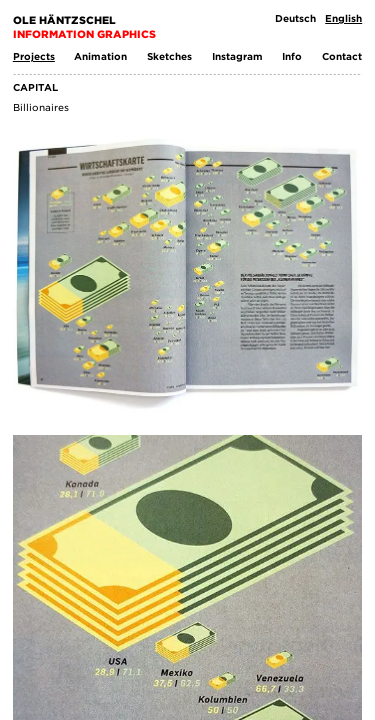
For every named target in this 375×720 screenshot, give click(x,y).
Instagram (237, 56)
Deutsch (295, 18)
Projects (34, 56)
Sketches (169, 56)
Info (292, 56)
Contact (342, 56)
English (343, 18)
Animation (100, 56)
